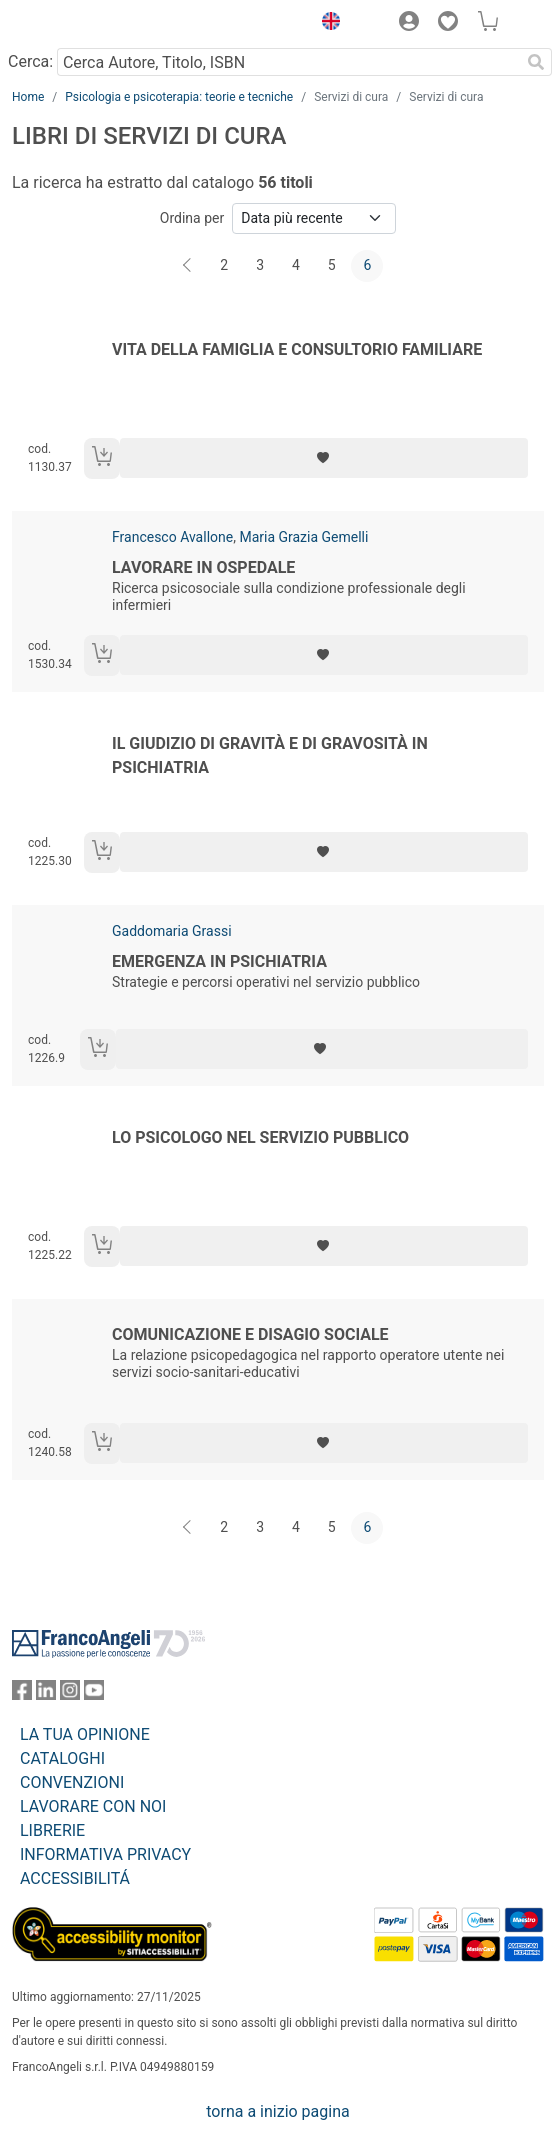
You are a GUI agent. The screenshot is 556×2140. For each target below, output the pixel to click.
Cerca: (30, 61)
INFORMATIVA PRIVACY (105, 1854)
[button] (326, 24)
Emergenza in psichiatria (219, 961)
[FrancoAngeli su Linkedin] (46, 1694)
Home (28, 97)
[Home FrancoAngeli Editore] (80, 24)
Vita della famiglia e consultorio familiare (297, 349)
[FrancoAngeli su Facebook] (22, 1694)
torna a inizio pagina (277, 2111)
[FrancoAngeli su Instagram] (70, 1694)
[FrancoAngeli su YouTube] (94, 1694)
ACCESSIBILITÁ (75, 1878)
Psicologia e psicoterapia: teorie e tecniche (179, 97)
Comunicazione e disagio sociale (250, 1334)
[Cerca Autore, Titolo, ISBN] (288, 62)
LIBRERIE (52, 1830)
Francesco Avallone (172, 537)
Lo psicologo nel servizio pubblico (260, 1137)
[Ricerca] (536, 62)
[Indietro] (189, 266)
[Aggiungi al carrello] (102, 458)
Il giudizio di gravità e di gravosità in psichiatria (270, 755)
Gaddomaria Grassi (172, 931)
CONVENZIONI (72, 1782)
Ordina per (192, 218)
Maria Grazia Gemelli (303, 537)
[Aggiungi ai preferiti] (324, 458)
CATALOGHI (62, 1758)
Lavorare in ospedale (203, 567)
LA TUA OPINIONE (85, 1734)
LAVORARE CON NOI (93, 1806)
